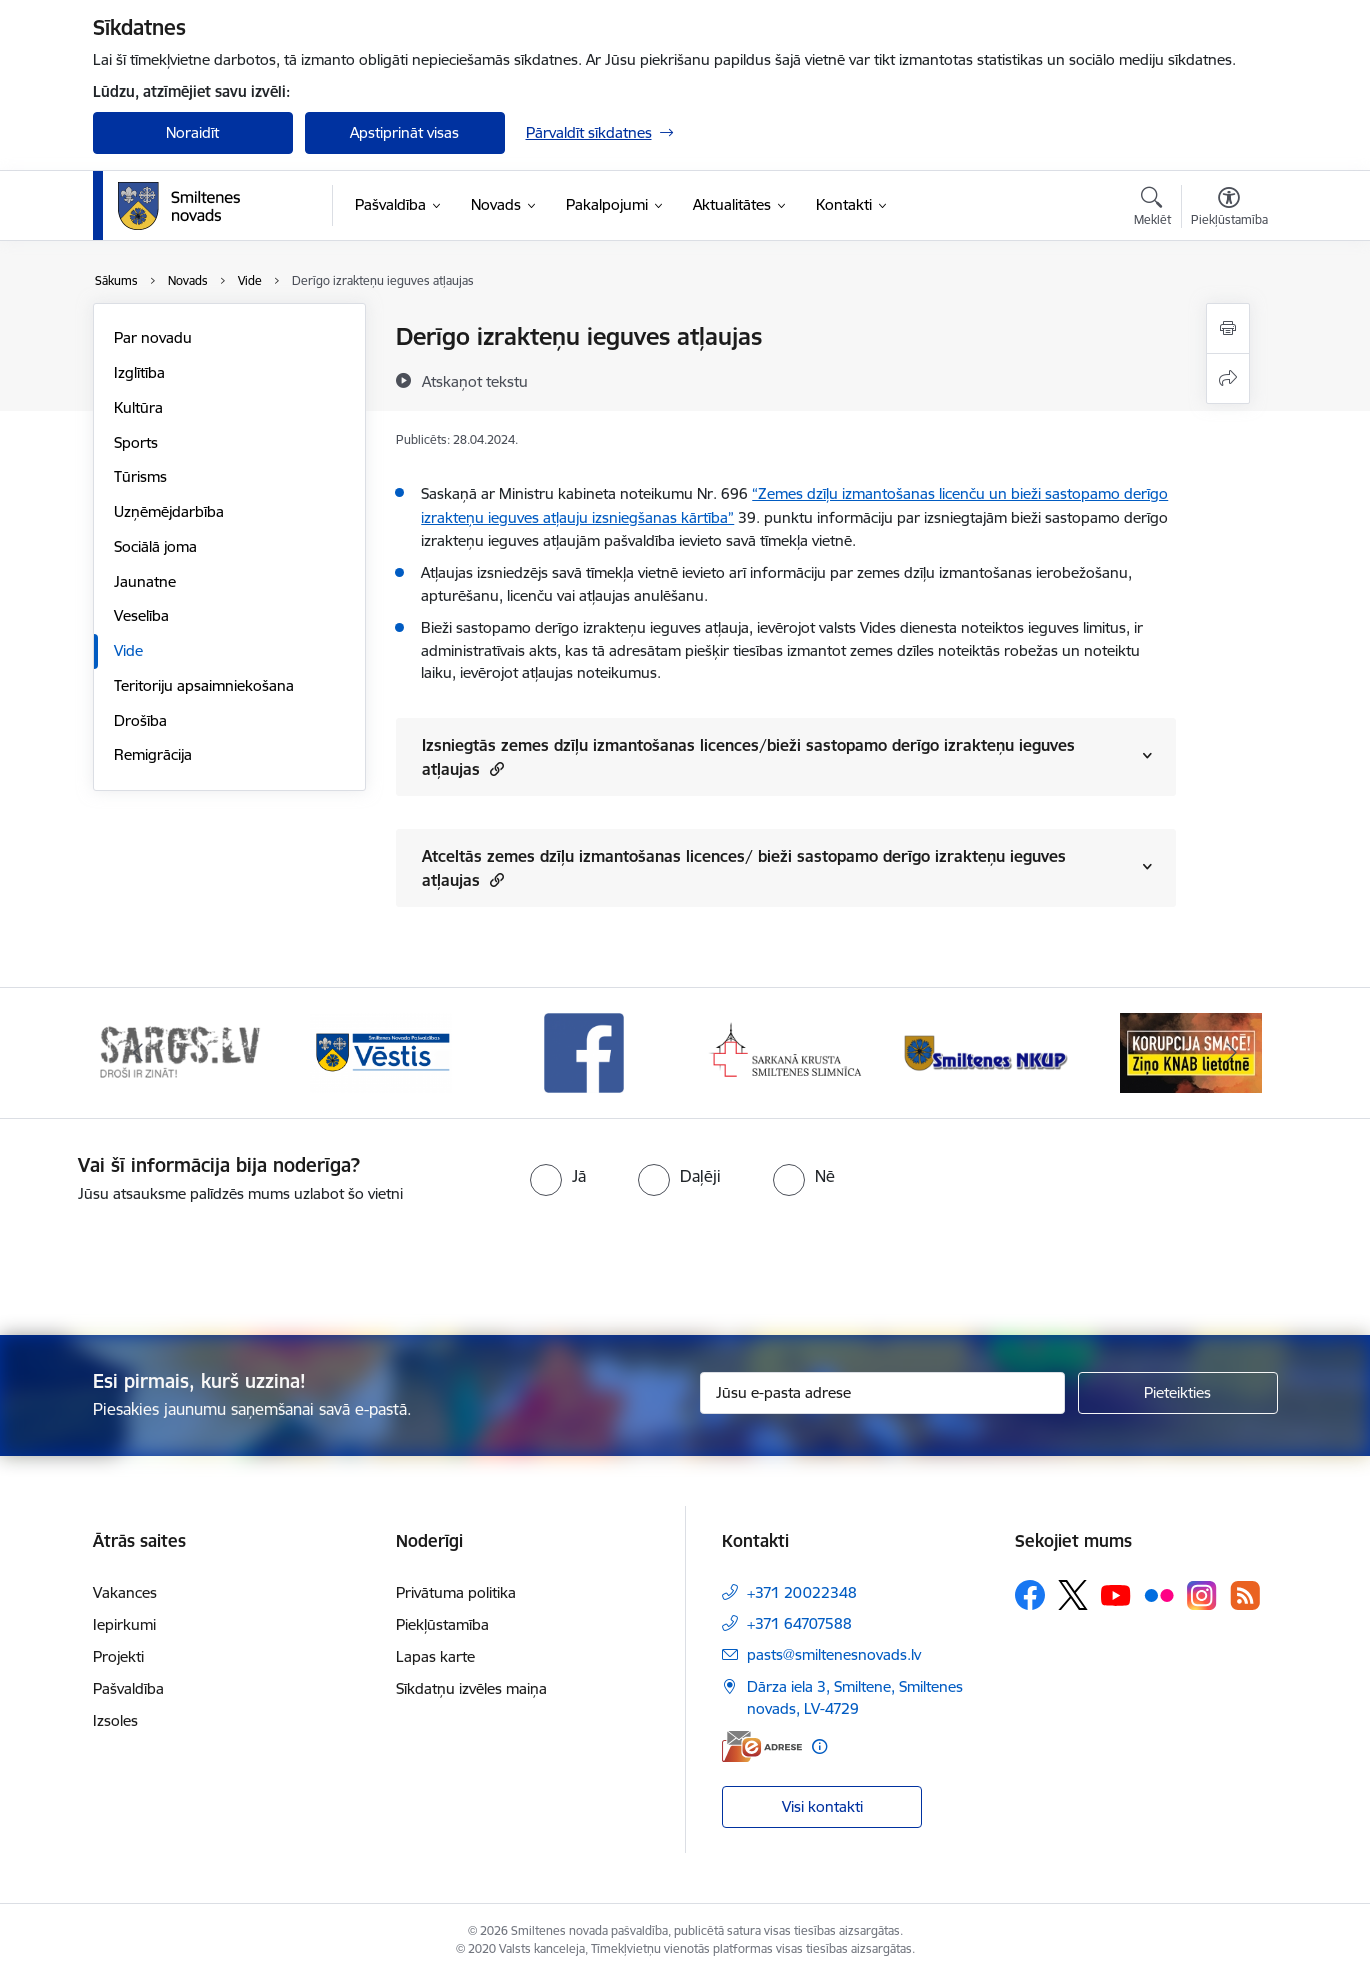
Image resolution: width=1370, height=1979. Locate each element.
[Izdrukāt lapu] (1228, 328)
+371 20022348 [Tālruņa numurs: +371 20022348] (802, 1592)
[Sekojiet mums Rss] (1245, 1595)
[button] (494, 768)
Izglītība (139, 372)
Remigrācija (153, 754)
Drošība (140, 720)
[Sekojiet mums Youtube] (1116, 1594)
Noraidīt (192, 132)
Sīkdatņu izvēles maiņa (471, 1688)
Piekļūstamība (442, 1624)
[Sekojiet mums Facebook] (1030, 1595)
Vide (128, 650)
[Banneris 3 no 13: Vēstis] (584, 1051)
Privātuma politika (456, 1592)
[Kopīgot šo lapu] (1228, 378)
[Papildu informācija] (819, 1746)
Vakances (125, 1592)
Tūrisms (140, 476)
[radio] (558, 1176)
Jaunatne (145, 581)
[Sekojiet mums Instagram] (1202, 1595)
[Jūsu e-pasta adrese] (882, 1393)
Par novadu (153, 337)
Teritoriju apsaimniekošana (204, 685)
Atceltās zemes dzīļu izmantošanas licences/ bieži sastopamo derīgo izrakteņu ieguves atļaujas (744, 868)
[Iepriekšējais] (139, 1053)
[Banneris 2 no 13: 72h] (381, 1051)
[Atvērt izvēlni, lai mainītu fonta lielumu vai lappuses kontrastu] (1229, 209)
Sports (136, 442)
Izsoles (115, 1720)
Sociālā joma (155, 546)
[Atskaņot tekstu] (475, 381)
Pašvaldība (128, 1688)
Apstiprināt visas (404, 132)
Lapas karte (435, 1656)
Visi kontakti (822, 1806)
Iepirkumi (124, 1624)
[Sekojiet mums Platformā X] (1073, 1595)
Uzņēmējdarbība (169, 511)
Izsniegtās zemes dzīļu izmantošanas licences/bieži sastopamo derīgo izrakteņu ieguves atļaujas (748, 757)
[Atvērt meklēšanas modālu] (1152, 209)
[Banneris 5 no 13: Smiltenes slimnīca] (989, 1051)
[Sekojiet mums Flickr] (1159, 1594)
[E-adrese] (762, 1746)
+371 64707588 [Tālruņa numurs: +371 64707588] (799, 1623)
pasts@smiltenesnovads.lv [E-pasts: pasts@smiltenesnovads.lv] (834, 1654)
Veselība (141, 615)
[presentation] (721, 1261)
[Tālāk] (1232, 1053)
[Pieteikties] (1178, 1393)
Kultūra (138, 407)
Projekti (118, 1656)
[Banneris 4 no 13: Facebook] (786, 1051)
